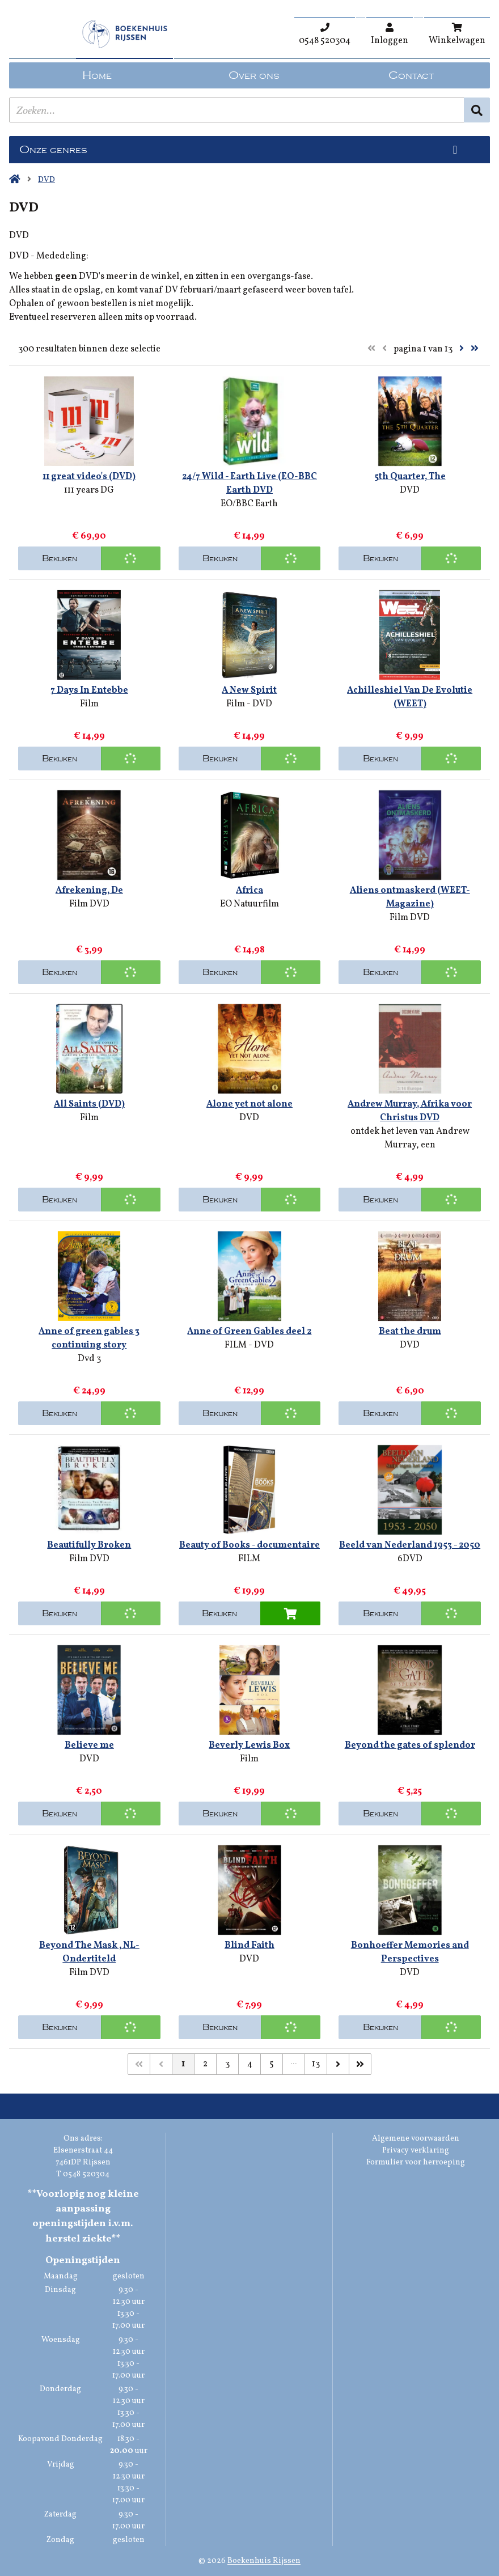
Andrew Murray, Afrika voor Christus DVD (410, 1111)
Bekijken (59, 558)
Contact (411, 75)
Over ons (254, 75)
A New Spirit (249, 690)
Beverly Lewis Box (249, 1745)
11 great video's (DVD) (89, 477)
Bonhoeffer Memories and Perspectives (410, 1952)
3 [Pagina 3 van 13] (227, 2064)
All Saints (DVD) (89, 1104)
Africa (249, 890)
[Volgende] (338, 2064)
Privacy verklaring (415, 2150)
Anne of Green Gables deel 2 (249, 1331)
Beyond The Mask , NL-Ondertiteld (89, 1952)
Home (97, 75)
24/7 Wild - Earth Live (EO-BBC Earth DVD (249, 484)
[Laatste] (360, 2064)
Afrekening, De (89, 890)
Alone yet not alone (249, 1104)
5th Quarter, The (410, 477)
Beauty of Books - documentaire (249, 1545)
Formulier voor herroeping (415, 2162)
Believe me (89, 1745)
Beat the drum (410, 1331)
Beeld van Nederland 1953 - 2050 (409, 1545)
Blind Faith (249, 1945)
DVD (46, 180)
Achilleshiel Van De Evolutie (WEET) (409, 697)
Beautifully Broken (89, 1545)
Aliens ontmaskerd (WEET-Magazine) (410, 897)
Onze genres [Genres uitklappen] (53, 149)
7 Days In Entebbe (89, 690)
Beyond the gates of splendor (410, 1745)
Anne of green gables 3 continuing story (89, 1338)
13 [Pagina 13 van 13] (316, 2064)
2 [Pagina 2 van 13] (205, 2064)
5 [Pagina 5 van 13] (271, 2064)
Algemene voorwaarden (415, 2138)
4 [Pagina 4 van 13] (249, 2064)
